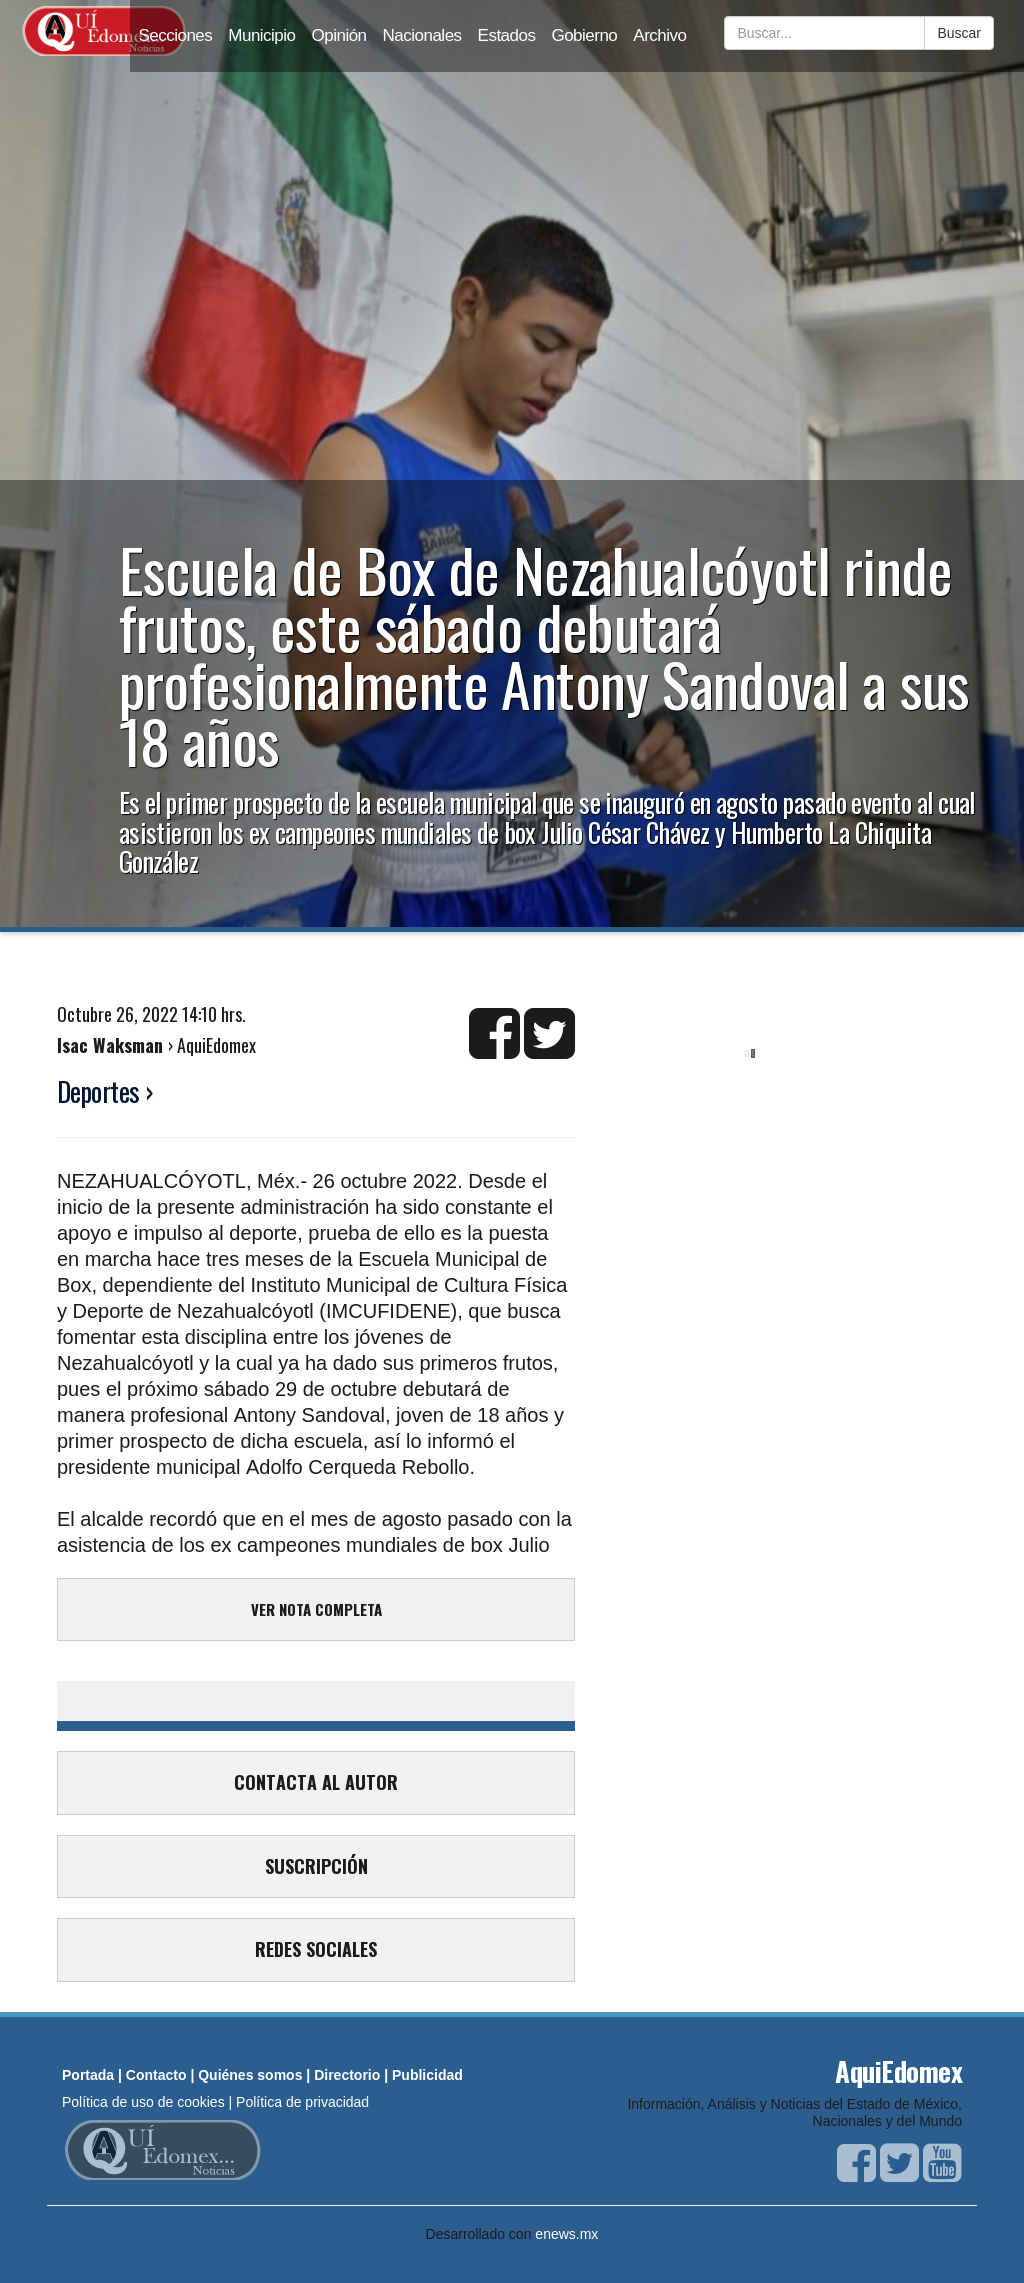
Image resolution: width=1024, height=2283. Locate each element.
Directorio (347, 2075)
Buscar (959, 33)
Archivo (659, 35)
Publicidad (427, 2075)
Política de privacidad (302, 2102)
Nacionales (422, 35)
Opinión (339, 35)
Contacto (156, 2075)
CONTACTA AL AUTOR (316, 1782)
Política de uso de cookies (143, 2102)
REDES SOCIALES (316, 1949)
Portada (88, 2075)
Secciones (175, 35)
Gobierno (584, 35)
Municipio (261, 35)
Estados (507, 35)
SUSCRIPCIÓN (316, 1866)
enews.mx (566, 2234)
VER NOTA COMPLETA (316, 1609)
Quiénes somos (250, 2075)
